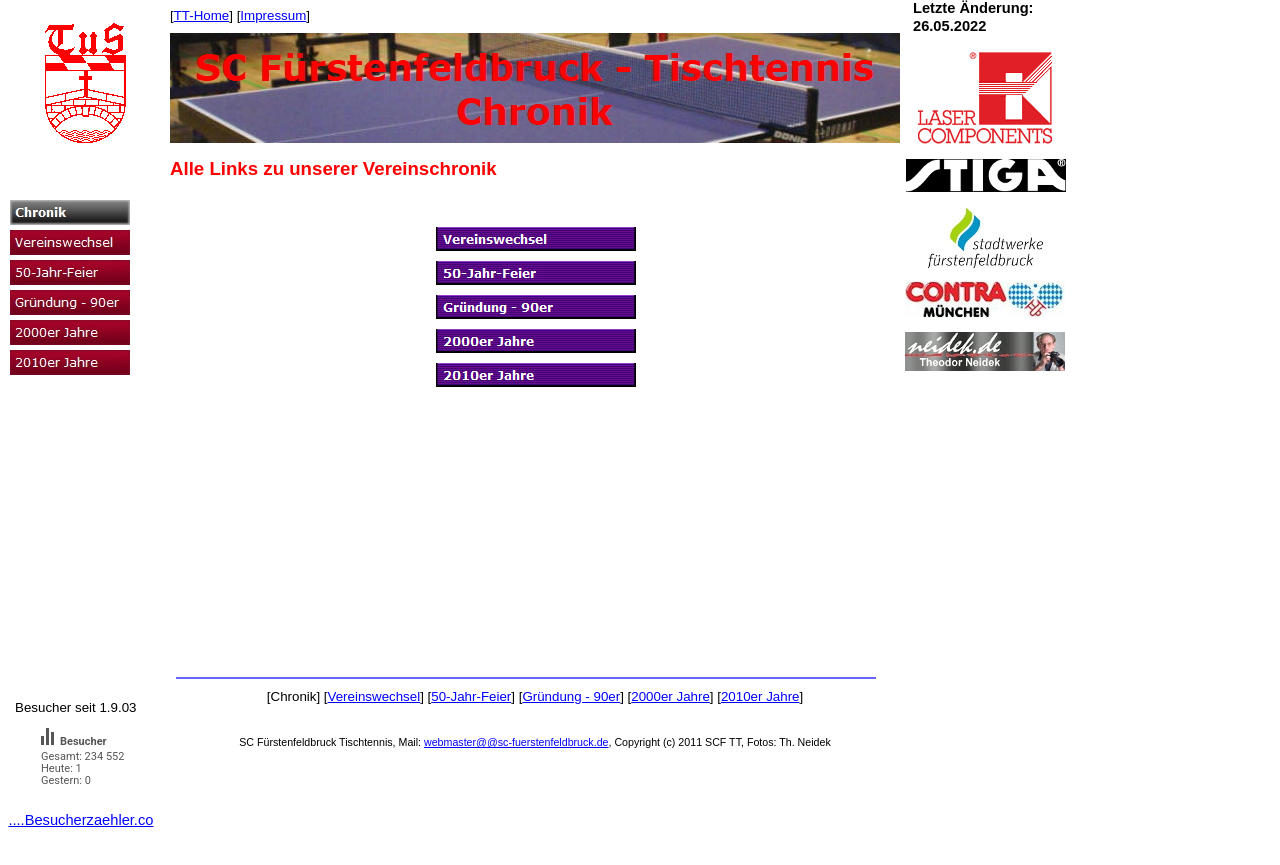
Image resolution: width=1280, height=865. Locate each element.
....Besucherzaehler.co (80, 820)
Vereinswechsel (374, 696)
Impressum (273, 15)
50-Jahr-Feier (471, 696)
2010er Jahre (760, 696)
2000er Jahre (670, 696)
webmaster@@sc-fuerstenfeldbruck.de (516, 742)
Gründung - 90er (571, 696)
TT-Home (202, 15)
